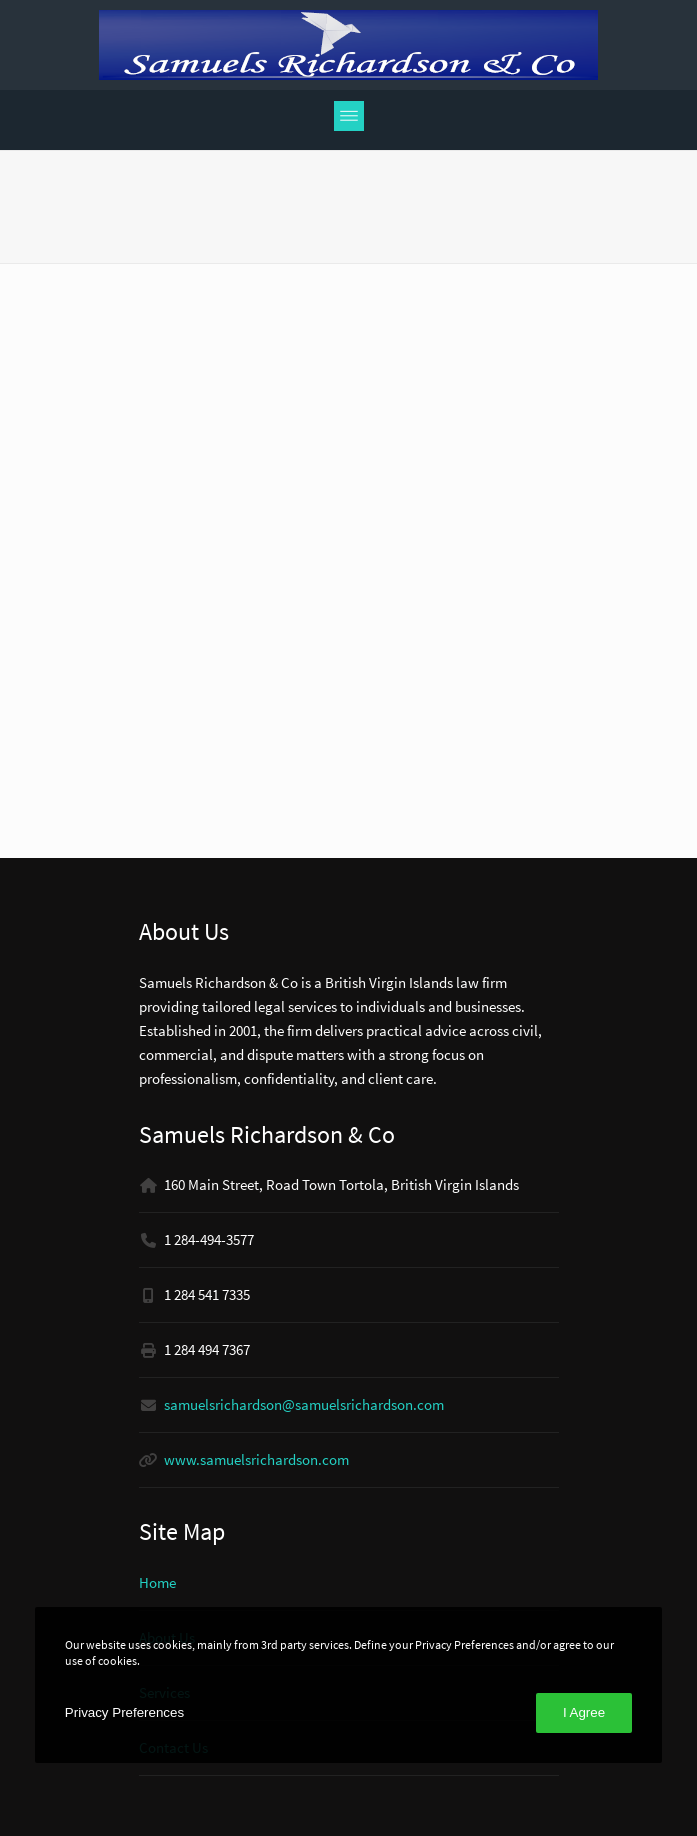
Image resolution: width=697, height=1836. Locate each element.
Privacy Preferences (124, 1712)
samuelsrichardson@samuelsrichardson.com (304, 1404)
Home (157, 1582)
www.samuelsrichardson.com (256, 1459)
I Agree (584, 1712)
